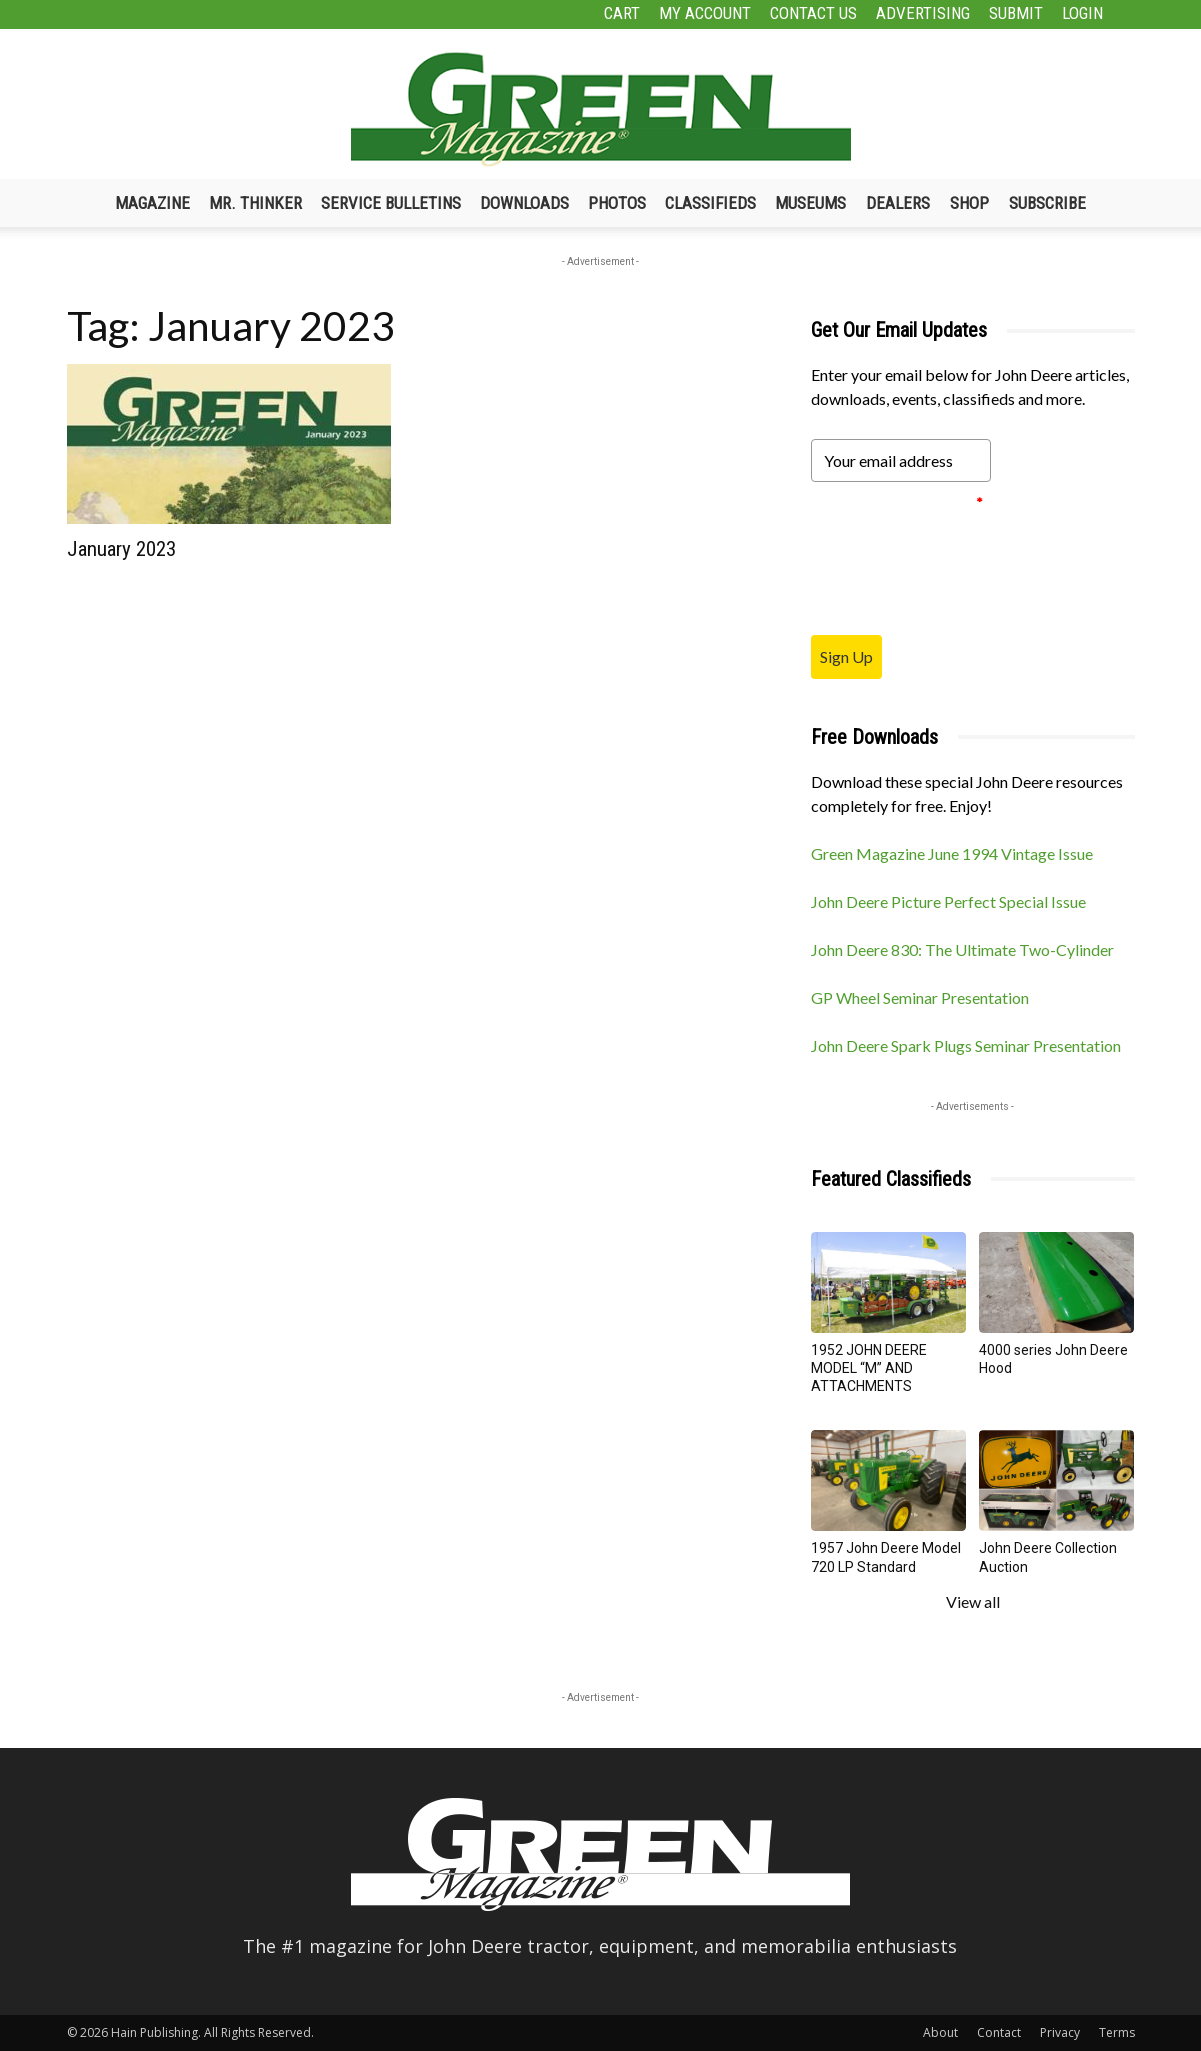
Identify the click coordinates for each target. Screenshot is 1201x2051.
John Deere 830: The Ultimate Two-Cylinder (962, 949)
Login (1082, 13)
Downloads (524, 203)
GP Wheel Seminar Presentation (920, 997)
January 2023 (121, 549)
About (940, 2032)
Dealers (898, 203)
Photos (617, 203)
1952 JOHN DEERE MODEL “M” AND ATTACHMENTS (869, 1368)
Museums (810, 203)
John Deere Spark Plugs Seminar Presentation (966, 1045)
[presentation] (963, 558)
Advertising (923, 13)
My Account (705, 13)
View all (973, 1601)
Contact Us (813, 13)
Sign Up (846, 656)
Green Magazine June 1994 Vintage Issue (952, 853)
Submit (1016, 13)
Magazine (152, 203)
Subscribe (1047, 203)
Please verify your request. (897, 502)
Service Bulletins (391, 203)
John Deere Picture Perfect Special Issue (948, 901)
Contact (999, 2032)
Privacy (1060, 2032)
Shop (969, 203)
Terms (1117, 2032)
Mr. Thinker (255, 203)
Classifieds (710, 203)
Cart (622, 13)
